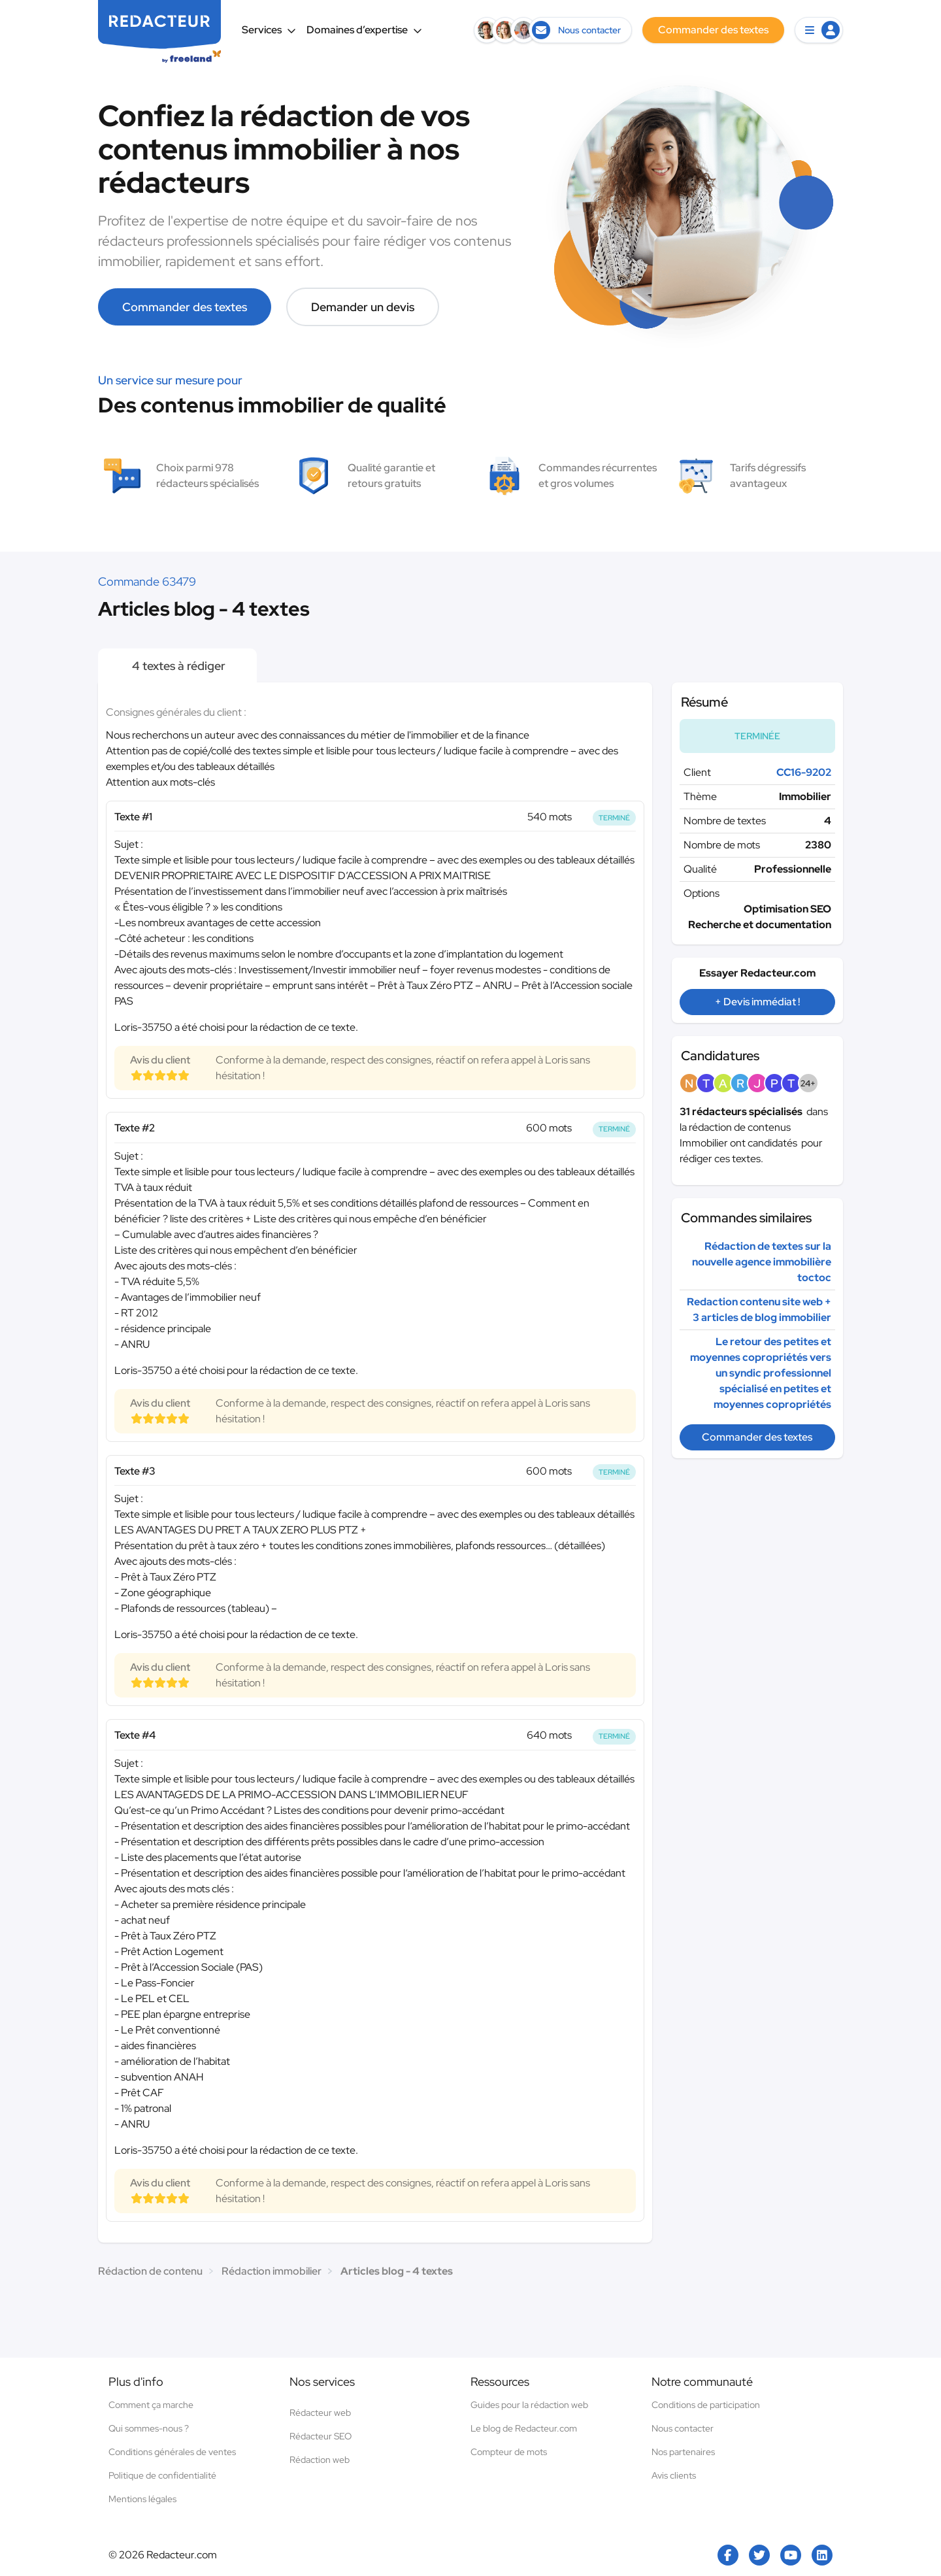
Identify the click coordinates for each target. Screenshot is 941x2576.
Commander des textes (184, 306)
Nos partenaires (683, 2452)
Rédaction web (319, 2460)
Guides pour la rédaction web (529, 2405)
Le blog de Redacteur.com (523, 2428)
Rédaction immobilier (272, 2271)
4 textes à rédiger (177, 665)
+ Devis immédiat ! (757, 1002)
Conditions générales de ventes (172, 2452)
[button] (819, 30)
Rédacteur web (320, 2412)
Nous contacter (683, 2428)
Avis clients (674, 2475)
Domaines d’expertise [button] (364, 30)
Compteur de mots (508, 2452)
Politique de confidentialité (162, 2475)
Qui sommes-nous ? (148, 2428)
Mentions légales (142, 2499)
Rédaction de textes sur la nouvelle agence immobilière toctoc (761, 1261)
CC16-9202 (803, 772)
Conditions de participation (706, 2405)
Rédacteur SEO (320, 2436)
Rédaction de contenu (150, 2271)
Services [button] (269, 30)
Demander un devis (362, 306)
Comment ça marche (150, 2405)
